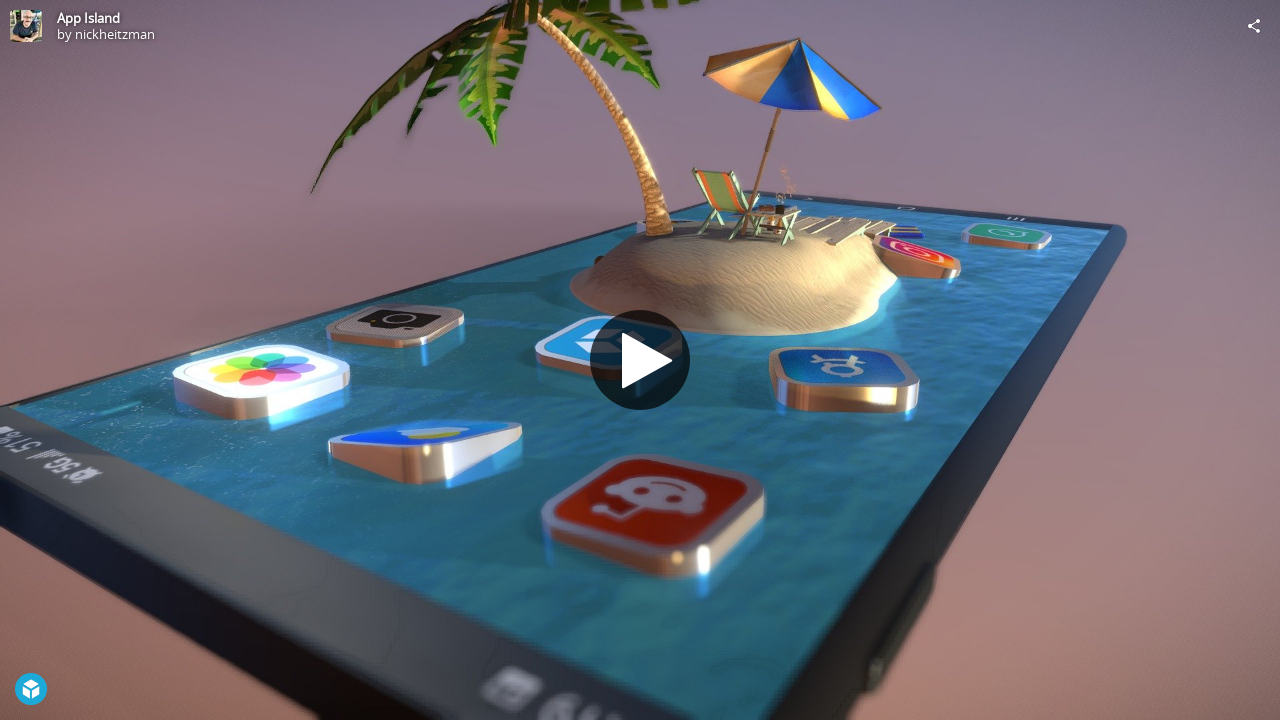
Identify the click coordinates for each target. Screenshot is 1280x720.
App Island (88, 18)
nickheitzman (115, 34)
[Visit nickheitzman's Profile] (26, 26)
